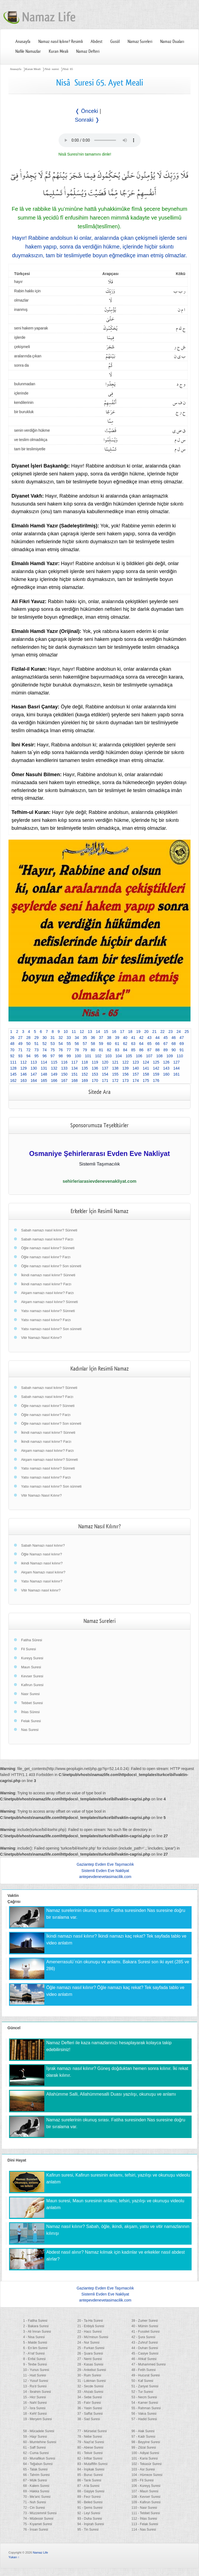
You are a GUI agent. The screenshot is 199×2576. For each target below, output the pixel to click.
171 (105, 1080)
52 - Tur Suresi (142, 2392)
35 (85, 1037)
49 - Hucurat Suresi (145, 2375)
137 (105, 1068)
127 (176, 1062)
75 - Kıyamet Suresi (37, 2524)
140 (135, 1068)
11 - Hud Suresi (34, 2375)
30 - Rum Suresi (89, 2375)
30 (44, 1037)
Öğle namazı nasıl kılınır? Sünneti (47, 1248)
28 (28, 1037)
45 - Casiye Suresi (144, 2353)
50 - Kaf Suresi (142, 2381)
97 (52, 1056)
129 (23, 1068)
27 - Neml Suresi (89, 2359)
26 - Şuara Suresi (90, 2353)
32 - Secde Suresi (90, 2386)
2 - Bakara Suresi (36, 2326)
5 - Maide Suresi (35, 2342)
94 (28, 1056)
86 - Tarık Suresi (89, 2480)
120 (105, 1062)
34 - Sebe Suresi (89, 2397)
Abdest (96, 41)
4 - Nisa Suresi (34, 2337)
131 (44, 1068)
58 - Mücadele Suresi (38, 2431)
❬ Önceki (86, 111)
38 (109, 1037)
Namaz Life (40, 2552)
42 (141, 1037)
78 (77, 1050)
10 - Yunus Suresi (36, 2370)
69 (182, 1043)
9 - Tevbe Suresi (35, 2364)
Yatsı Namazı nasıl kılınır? (41, 1581)
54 (61, 1043)
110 (180, 1056)
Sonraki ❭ (87, 120)
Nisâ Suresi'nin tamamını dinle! (85, 154)
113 (34, 1062)
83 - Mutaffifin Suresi (92, 2464)
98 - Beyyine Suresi (145, 2442)
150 (64, 1074)
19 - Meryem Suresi (37, 2419)
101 (88, 1056)
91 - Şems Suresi (89, 2508)
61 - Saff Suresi (34, 2447)
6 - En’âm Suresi (35, 2348)
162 (13, 1080)
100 (78, 1056)
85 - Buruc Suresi (90, 2475)
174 (135, 1080)
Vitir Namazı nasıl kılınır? (40, 1590)
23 (170, 1031)
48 (12, 1043)
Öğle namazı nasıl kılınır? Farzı (46, 1257)
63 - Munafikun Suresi (39, 2458)
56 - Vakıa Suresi (143, 2414)
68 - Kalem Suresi (36, 2486)
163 (23, 1080)
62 (125, 1043)
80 (93, 1050)
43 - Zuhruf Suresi (144, 2342)
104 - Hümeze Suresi (146, 2475)
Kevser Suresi (32, 1676)
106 (139, 1056)
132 (54, 1068)
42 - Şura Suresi (143, 2337)
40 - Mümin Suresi (144, 2326)
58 (93, 1043)
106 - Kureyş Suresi (145, 2486)
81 (101, 1050)
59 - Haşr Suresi (35, 2436)
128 (13, 1068)
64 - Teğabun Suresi (38, 2464)
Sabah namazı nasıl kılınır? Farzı (47, 1239)
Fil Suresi (28, 1649)
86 (141, 1050)
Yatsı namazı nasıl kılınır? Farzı (46, 1320)
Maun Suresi (31, 1667)
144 (176, 1068)
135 (85, 1068)
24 (179, 1031)
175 (146, 1080)
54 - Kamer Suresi (144, 2403)
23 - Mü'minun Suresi (92, 2337)
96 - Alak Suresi (142, 2431)
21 (154, 1031)
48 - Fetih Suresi (143, 2370)
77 (69, 1050)
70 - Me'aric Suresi (37, 2497)
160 (166, 1074)
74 (44, 1050)
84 (125, 1050)
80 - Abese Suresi (90, 2447)
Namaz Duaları (172, 41)
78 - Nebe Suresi (89, 2436)
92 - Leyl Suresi (88, 2513)
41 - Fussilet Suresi (145, 2331)
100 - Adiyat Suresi (145, 2453)
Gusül (115, 41)
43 (149, 1037)
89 (165, 1050)
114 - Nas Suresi (143, 2529)
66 (157, 1043)
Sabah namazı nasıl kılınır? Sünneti (49, 1230)
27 (20, 1037)
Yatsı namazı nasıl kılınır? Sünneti (48, 1311)
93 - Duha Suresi (89, 2518)
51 (36, 1043)
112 (23, 1062)
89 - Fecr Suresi (88, 2497)
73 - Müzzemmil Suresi (40, 2513)
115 (54, 1062)
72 (28, 1050)
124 (146, 1062)
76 (61, 1050)
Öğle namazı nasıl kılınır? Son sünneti (51, 1266)
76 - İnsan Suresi (35, 2529)
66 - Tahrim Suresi (36, 2475)
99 (69, 1056)
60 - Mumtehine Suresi (39, 2442)
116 (64, 1062)
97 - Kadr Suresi (143, 2436)
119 (95, 1062)
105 (129, 1056)
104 (119, 1056)
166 (54, 1080)
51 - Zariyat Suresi (144, 2386)
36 (93, 1037)
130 (34, 1068)
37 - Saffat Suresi (90, 2414)
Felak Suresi (31, 1721)
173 (125, 1080)
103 (108, 1056)
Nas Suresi (30, 1730)
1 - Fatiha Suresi (35, 2321)
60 (109, 1043)
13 (90, 1031)
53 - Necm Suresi (144, 2397)
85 (133, 1050)
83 (117, 1050)
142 (156, 1068)
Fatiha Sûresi (31, 1640)
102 (98, 1056)
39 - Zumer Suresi (144, 2321)
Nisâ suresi (52, 69)
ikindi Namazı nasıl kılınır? (42, 1563)
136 (95, 1068)
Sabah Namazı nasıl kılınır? (43, 1545)
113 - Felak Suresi (144, 2524)
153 (95, 1074)
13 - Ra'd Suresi (35, 2386)
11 (74, 1031)
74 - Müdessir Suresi (38, 2518)
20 (146, 1031)
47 (182, 1037)
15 (106, 1031)
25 (186, 1031)
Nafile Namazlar (28, 51)
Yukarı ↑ (13, 2557)
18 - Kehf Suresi (35, 2414)
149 (54, 1074)
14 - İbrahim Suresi (37, 2392)
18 (130, 1031)
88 (157, 1050)
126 (166, 1062)
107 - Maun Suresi (144, 2491)
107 (149, 1056)
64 (141, 1043)
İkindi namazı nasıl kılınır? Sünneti (48, 1275)
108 (159, 1056)
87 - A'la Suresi (88, 2486)
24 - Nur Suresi (88, 2342)
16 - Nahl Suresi (35, 2403)
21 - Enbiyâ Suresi (90, 2326)
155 (115, 1074)
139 (125, 1068)
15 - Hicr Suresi (34, 2397)
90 (173, 1050)
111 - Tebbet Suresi (145, 2513)
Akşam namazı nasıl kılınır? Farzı (47, 1293)
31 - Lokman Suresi (91, 2381)
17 (122, 1031)
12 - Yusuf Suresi (35, 2381)
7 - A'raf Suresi (34, 2353)
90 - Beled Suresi (89, 2502)
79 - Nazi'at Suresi (90, 2442)
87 (149, 1050)
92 (12, 1056)
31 (52, 1037)
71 (20, 1050)
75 (52, 1050)
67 (165, 1043)
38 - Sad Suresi (88, 2419)
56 (77, 1043)
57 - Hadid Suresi (144, 2419)
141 (146, 1068)
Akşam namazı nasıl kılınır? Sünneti (49, 1302)
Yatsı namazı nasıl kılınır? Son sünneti (51, 1329)
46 (173, 1037)
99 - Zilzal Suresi (143, 2447)
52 (44, 1043)
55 (69, 1043)
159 (156, 1074)
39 (117, 1037)
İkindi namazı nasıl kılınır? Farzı (46, 1284)
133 (64, 1068)
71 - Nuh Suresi (34, 2502)
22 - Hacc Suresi (89, 2331)
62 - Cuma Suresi (36, 2453)
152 (85, 1074)
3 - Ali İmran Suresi (37, 2331)
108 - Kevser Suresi (145, 2497)
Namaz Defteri (87, 51)
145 (13, 1074)
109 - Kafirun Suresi (145, 2502)
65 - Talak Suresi (35, 2469)
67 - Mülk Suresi (35, 2480)
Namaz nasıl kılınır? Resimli (60, 41)
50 (28, 1043)
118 (85, 1062)
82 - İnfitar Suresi (89, 2458)
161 (176, 1074)
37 (101, 1037)
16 (114, 1031)
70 (12, 1050)
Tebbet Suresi (32, 1703)
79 (85, 1050)
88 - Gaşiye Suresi (90, 2491)
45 (165, 1037)
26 (12, 1037)
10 (66, 1031)
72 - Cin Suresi (34, 2508)
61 (117, 1043)
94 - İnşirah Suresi (90, 2524)
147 (34, 1074)
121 (115, 1062)
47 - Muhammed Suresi (148, 2364)
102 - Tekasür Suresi (146, 2464)
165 (44, 1080)
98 (61, 1056)
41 (133, 1037)
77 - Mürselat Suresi (91, 2431)
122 (125, 1062)
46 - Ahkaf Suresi (143, 2359)
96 (44, 1056)
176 (156, 1080)
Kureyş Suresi (32, 1658)
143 (166, 1068)
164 (34, 1080)
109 (169, 1056)
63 (133, 1043)
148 (44, 1074)
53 (52, 1043)
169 (85, 1080)
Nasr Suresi (30, 1694)
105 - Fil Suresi (142, 2480)
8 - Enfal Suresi (34, 2359)
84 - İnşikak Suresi (90, 2469)
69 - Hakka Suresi (36, 2491)
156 (125, 1074)
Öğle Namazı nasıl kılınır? (41, 1554)
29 (36, 1037)
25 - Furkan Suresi (90, 2348)
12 (82, 1031)
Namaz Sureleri (140, 41)
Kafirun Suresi (32, 1685)
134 (74, 1068)
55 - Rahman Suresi (146, 2408)
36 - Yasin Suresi (89, 2408)
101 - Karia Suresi (144, 2458)
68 (173, 1043)
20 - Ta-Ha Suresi (90, 2321)
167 (64, 1080)
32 (61, 1037)
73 (36, 1050)
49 (20, 1043)
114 (44, 1062)
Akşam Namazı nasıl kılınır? (43, 1572)
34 (77, 1037)
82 (109, 1050)
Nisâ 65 (68, 69)
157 (135, 1074)
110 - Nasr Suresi (144, 2508)
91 (182, 1050)
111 (13, 1062)
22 (162, 1031)
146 (23, 1074)
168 (74, 1080)
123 (135, 1062)
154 (105, 1074)
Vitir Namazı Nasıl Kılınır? (41, 1338)
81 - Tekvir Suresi (89, 2453)
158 (146, 1074)
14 (98, 1031)
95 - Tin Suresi (87, 2529)
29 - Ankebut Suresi (91, 2370)
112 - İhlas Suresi (144, 2518)
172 (115, 1080)
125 (156, 1062)
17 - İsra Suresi (34, 2408)
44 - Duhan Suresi (144, 2348)
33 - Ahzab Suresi (90, 2392)
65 (149, 1043)
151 (74, 1074)
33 (69, 1037)
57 (85, 1043)
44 (157, 1037)
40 (125, 1037)
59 (101, 1043)
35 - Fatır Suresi (89, 2403)
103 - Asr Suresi (143, 2469)
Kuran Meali (58, 51)
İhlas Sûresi (30, 1712)
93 (20, 1056)
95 (36, 1056)
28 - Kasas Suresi (90, 2364)
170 (95, 1080)
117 (74, 1062)
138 (115, 1068)
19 (138, 1031)
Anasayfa (22, 41)
